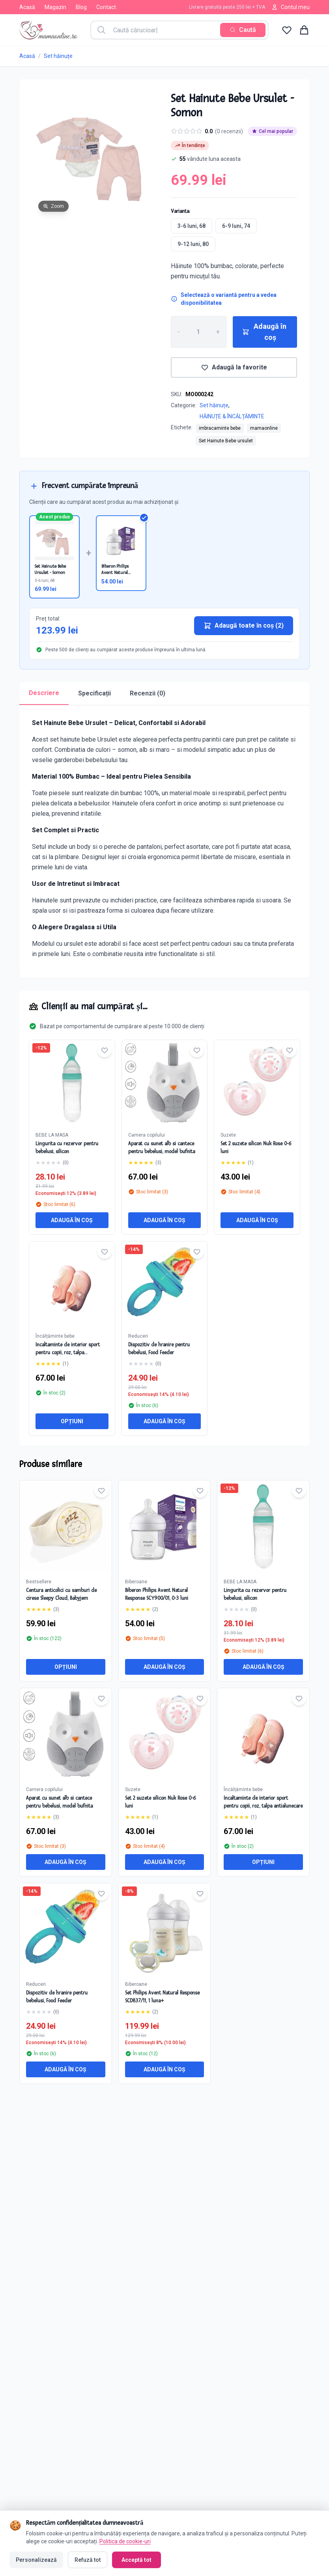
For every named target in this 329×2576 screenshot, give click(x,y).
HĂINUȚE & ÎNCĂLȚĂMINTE (232, 416)
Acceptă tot (136, 2558)
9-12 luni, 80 (193, 244)
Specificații (94, 693)
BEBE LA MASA (52, 1135)
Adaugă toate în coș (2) (244, 626)
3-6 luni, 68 (192, 226)
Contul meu (290, 7)
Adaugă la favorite (234, 367)
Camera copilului (146, 1135)
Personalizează (35, 2558)
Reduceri (138, 1336)
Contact (106, 7)
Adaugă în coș (264, 331)
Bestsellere (38, 1581)
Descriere (44, 693)
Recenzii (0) (147, 693)
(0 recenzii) (229, 131)
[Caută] (242, 30)
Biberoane (136, 1581)
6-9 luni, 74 (236, 226)
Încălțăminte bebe (55, 1336)
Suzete (228, 1135)
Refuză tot (87, 2558)
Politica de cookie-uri (124, 2539)
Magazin (55, 7)
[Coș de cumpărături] (304, 29)
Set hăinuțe (58, 56)
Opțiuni (72, 1421)
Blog (81, 7)
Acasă (27, 7)
